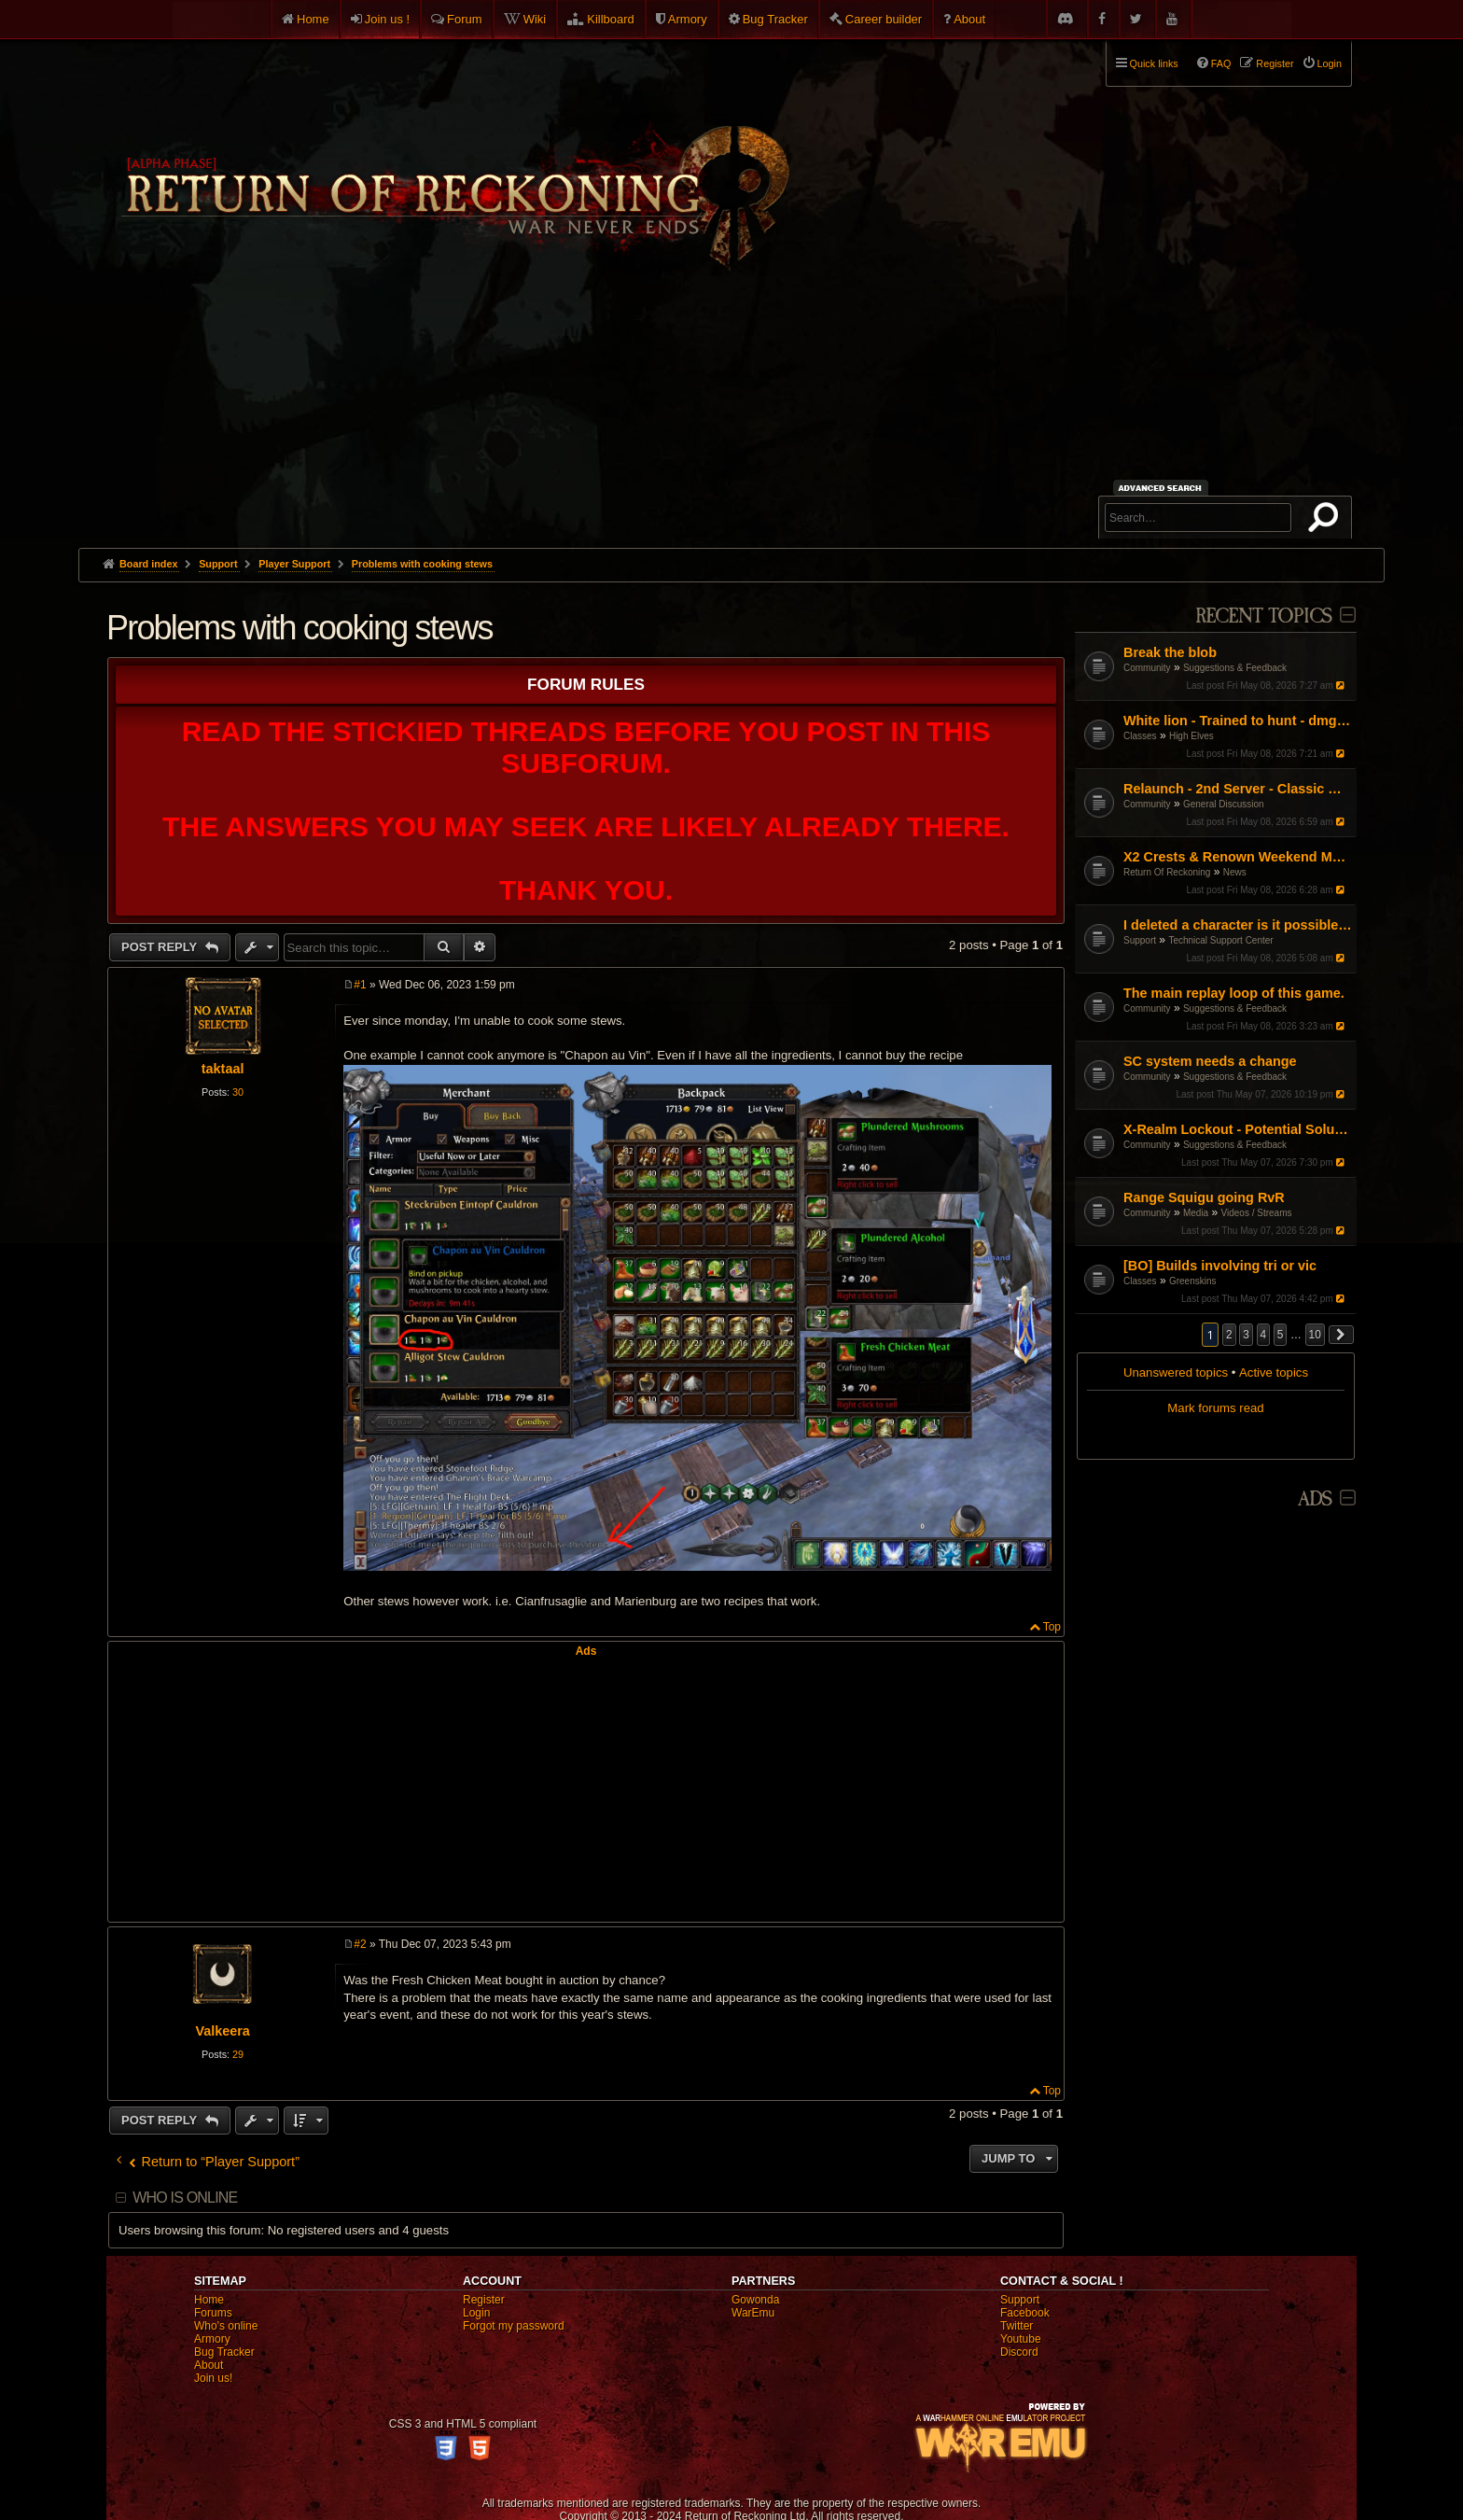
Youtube (1020, 2338)
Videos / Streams (1256, 1213)
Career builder (883, 19)
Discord (1019, 2352)
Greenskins (1193, 1281)
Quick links (1154, 63)
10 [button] (1315, 1334)
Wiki (535, 19)
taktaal (223, 1068)
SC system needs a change (1210, 1061)
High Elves (1191, 736)
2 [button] (1229, 1334)
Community (1147, 668)
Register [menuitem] (1274, 63)
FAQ (1221, 63)
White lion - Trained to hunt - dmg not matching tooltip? (1237, 720)
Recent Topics (1263, 616)
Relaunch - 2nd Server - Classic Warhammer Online (1237, 788)
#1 (360, 984)
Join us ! (387, 19)
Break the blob (1170, 652)
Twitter (1016, 2325)
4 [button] (1264, 1334)
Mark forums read (1215, 1408)
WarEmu (753, 2312)
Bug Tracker (775, 19)
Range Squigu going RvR (1204, 1197)
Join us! (213, 2378)
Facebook (1025, 2312)
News (1235, 872)
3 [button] (1246, 1334)
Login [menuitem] (1329, 63)
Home (313, 19)
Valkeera (222, 2030)
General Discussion (1223, 804)
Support (1139, 940)
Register (484, 2299)
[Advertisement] (731, 408)
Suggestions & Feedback (1235, 668)
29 (238, 2054)
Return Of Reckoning (1166, 872)
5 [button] (1280, 1334)
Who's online (226, 2325)
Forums (213, 2312)
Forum (464, 19)
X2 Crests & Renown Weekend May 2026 (1237, 856)
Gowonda (755, 2299)
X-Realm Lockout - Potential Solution (1237, 1129)
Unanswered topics (1175, 1372)
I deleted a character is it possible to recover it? (1237, 924)
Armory (687, 19)
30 (238, 1092)
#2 (360, 1944)
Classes (1140, 736)
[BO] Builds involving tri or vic (1220, 1265)
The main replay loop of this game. (1234, 993)
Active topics (1273, 1372)
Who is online (184, 2197)
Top (1052, 1626)
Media (1195, 1213)
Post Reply (161, 947)
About (969, 19)
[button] (1342, 1334)
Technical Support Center (1220, 940)
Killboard (610, 19)
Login (476, 2312)
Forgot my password (513, 2325)
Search (1326, 520)
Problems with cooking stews (422, 563)
